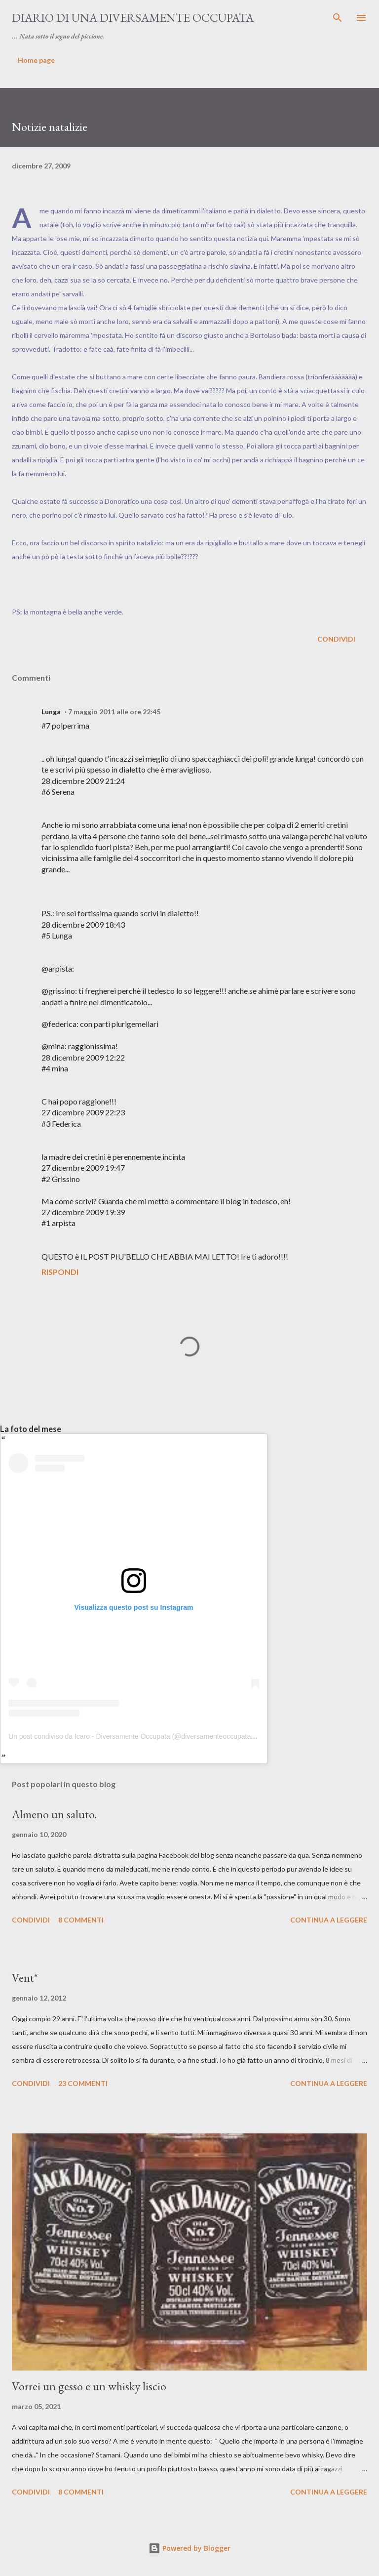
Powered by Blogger (189, 2548)
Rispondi (59, 1271)
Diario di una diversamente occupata (133, 17)
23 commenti (83, 2083)
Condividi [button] (336, 639)
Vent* (25, 1977)
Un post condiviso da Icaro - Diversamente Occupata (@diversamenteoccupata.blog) (138, 1736)
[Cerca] (337, 18)
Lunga (51, 711)
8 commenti (81, 1920)
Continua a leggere (328, 1920)
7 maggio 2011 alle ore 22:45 (114, 711)
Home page (36, 60)
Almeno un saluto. (54, 1814)
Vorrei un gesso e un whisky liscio (89, 2386)
